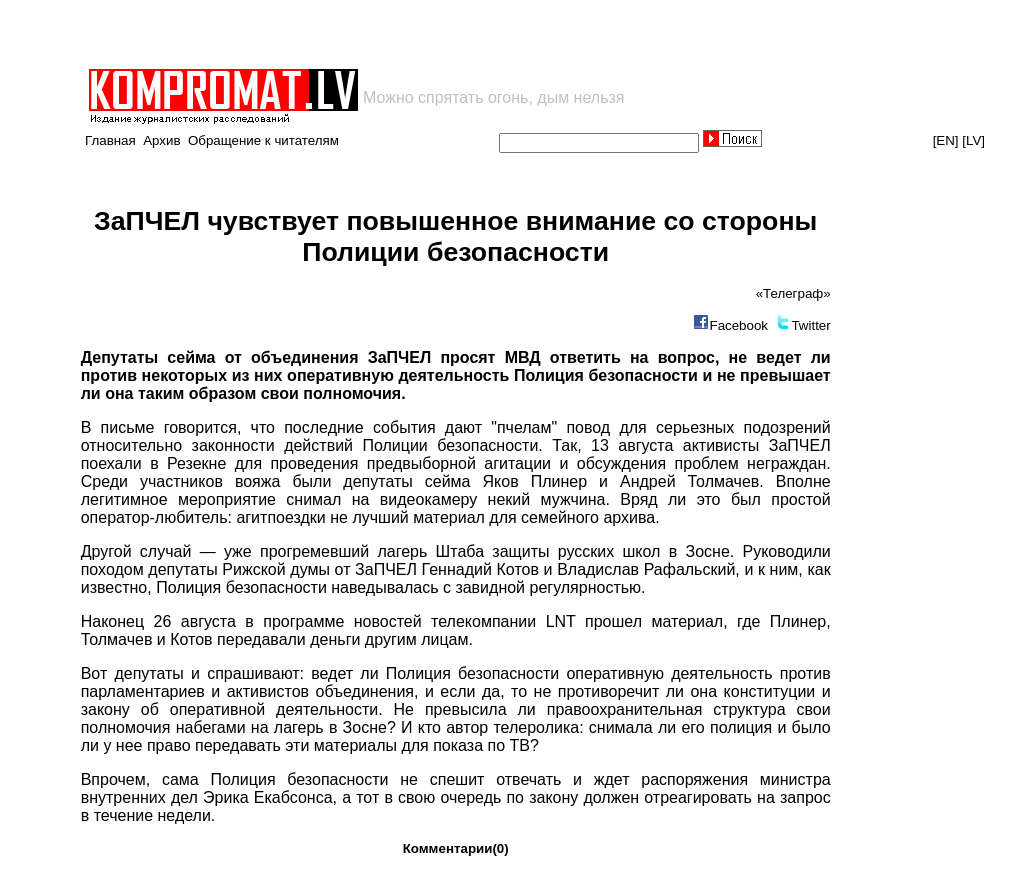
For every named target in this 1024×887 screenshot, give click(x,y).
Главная (110, 140)
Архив (161, 140)
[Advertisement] (320, 34)
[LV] (973, 140)
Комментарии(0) (456, 848)
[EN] (946, 140)
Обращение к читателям (263, 140)
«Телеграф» (793, 293)
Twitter (810, 325)
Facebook (738, 325)
